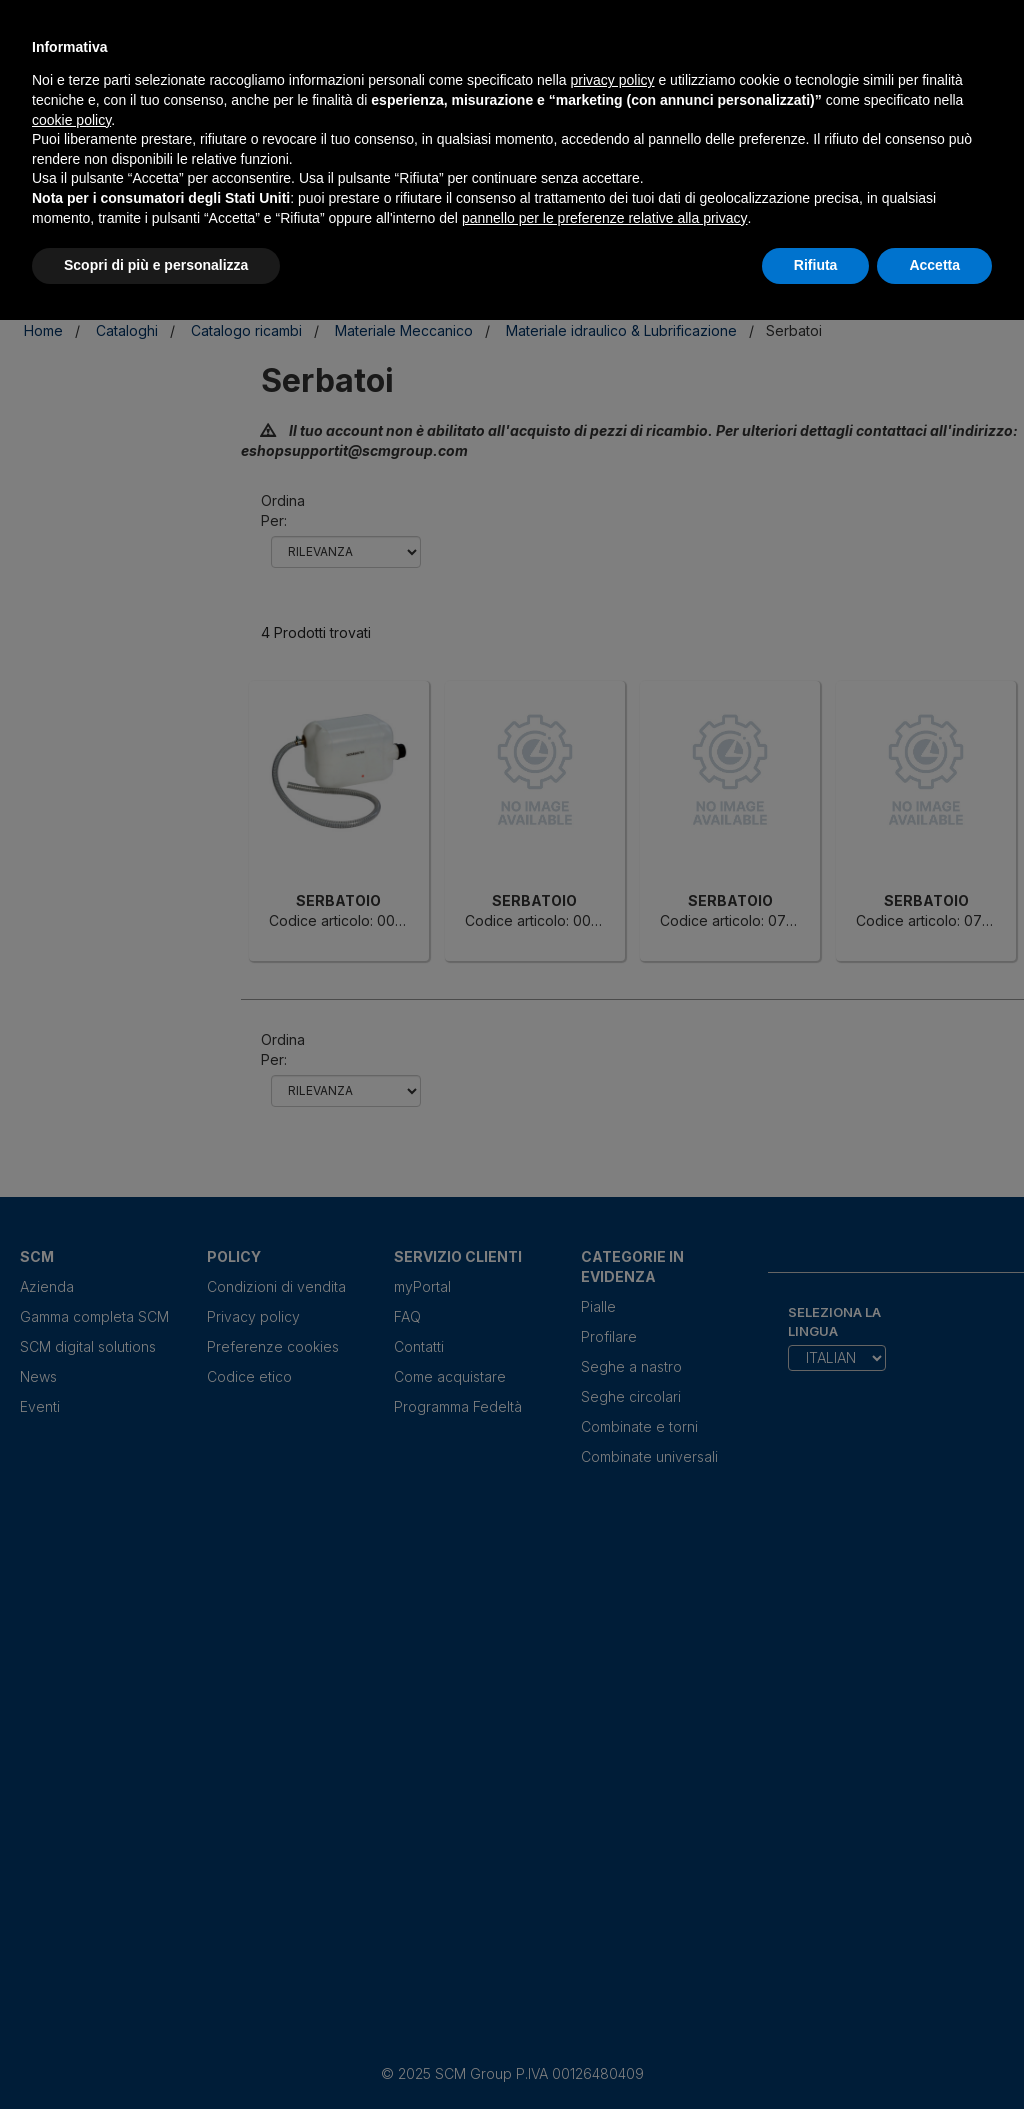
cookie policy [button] (71, 120)
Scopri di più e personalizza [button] (156, 265)
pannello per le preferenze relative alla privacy (605, 218)
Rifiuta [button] (816, 265)
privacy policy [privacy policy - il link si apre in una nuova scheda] (613, 80)
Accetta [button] (934, 265)
